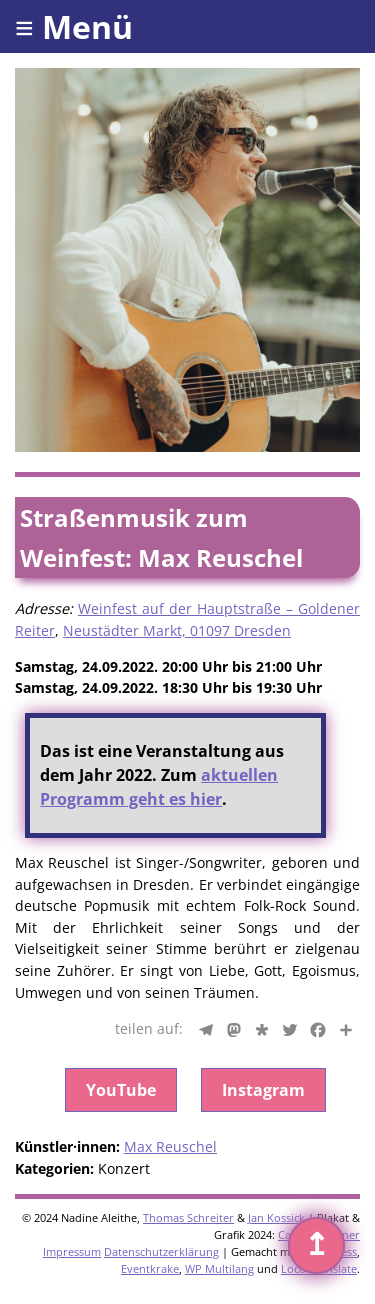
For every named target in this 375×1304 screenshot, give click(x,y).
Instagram (263, 1090)
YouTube (121, 1090)
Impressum (72, 1251)
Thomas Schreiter (188, 1217)
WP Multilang (219, 1268)
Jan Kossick (276, 1217)
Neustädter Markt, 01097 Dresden (177, 630)
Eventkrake (150, 1268)
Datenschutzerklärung (161, 1251)
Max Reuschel (170, 1146)
